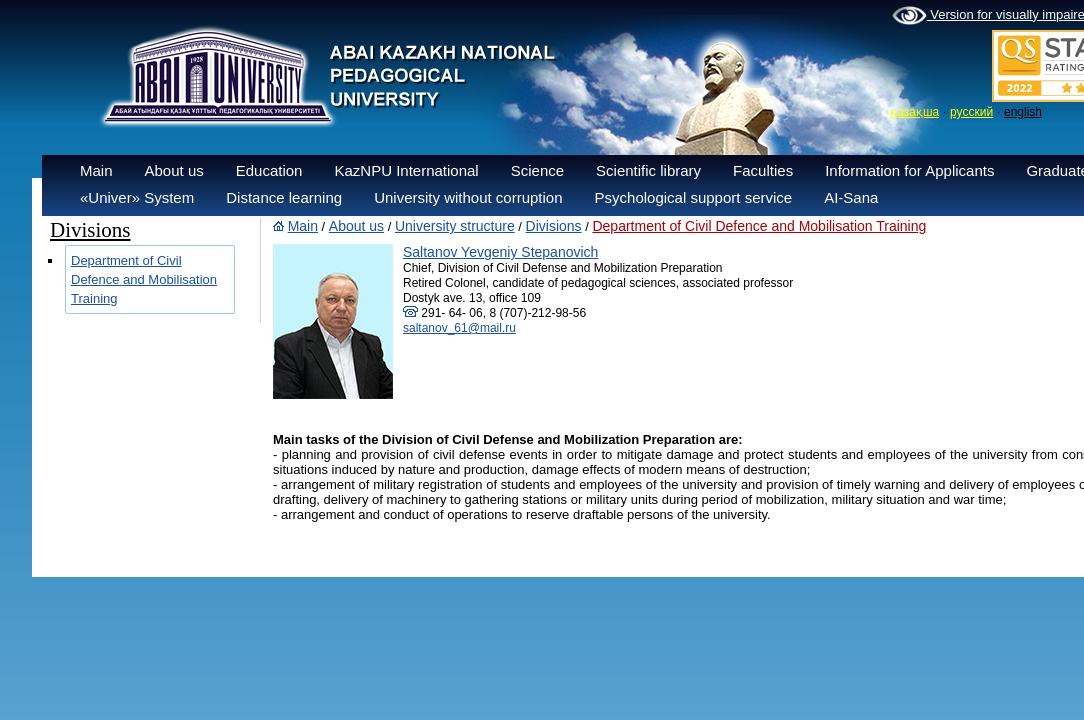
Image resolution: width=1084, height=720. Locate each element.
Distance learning (284, 197)
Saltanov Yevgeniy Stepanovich (500, 252)
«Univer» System (137, 197)
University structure (455, 226)
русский (971, 112)
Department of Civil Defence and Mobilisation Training (144, 279)
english (1023, 112)
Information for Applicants (909, 170)
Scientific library (648, 170)
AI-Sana (851, 197)
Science (537, 170)
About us (174, 170)
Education (269, 170)
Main (96, 170)
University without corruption (468, 197)
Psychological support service (694, 197)
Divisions (554, 226)
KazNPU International (406, 170)
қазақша (914, 112)
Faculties (763, 170)
